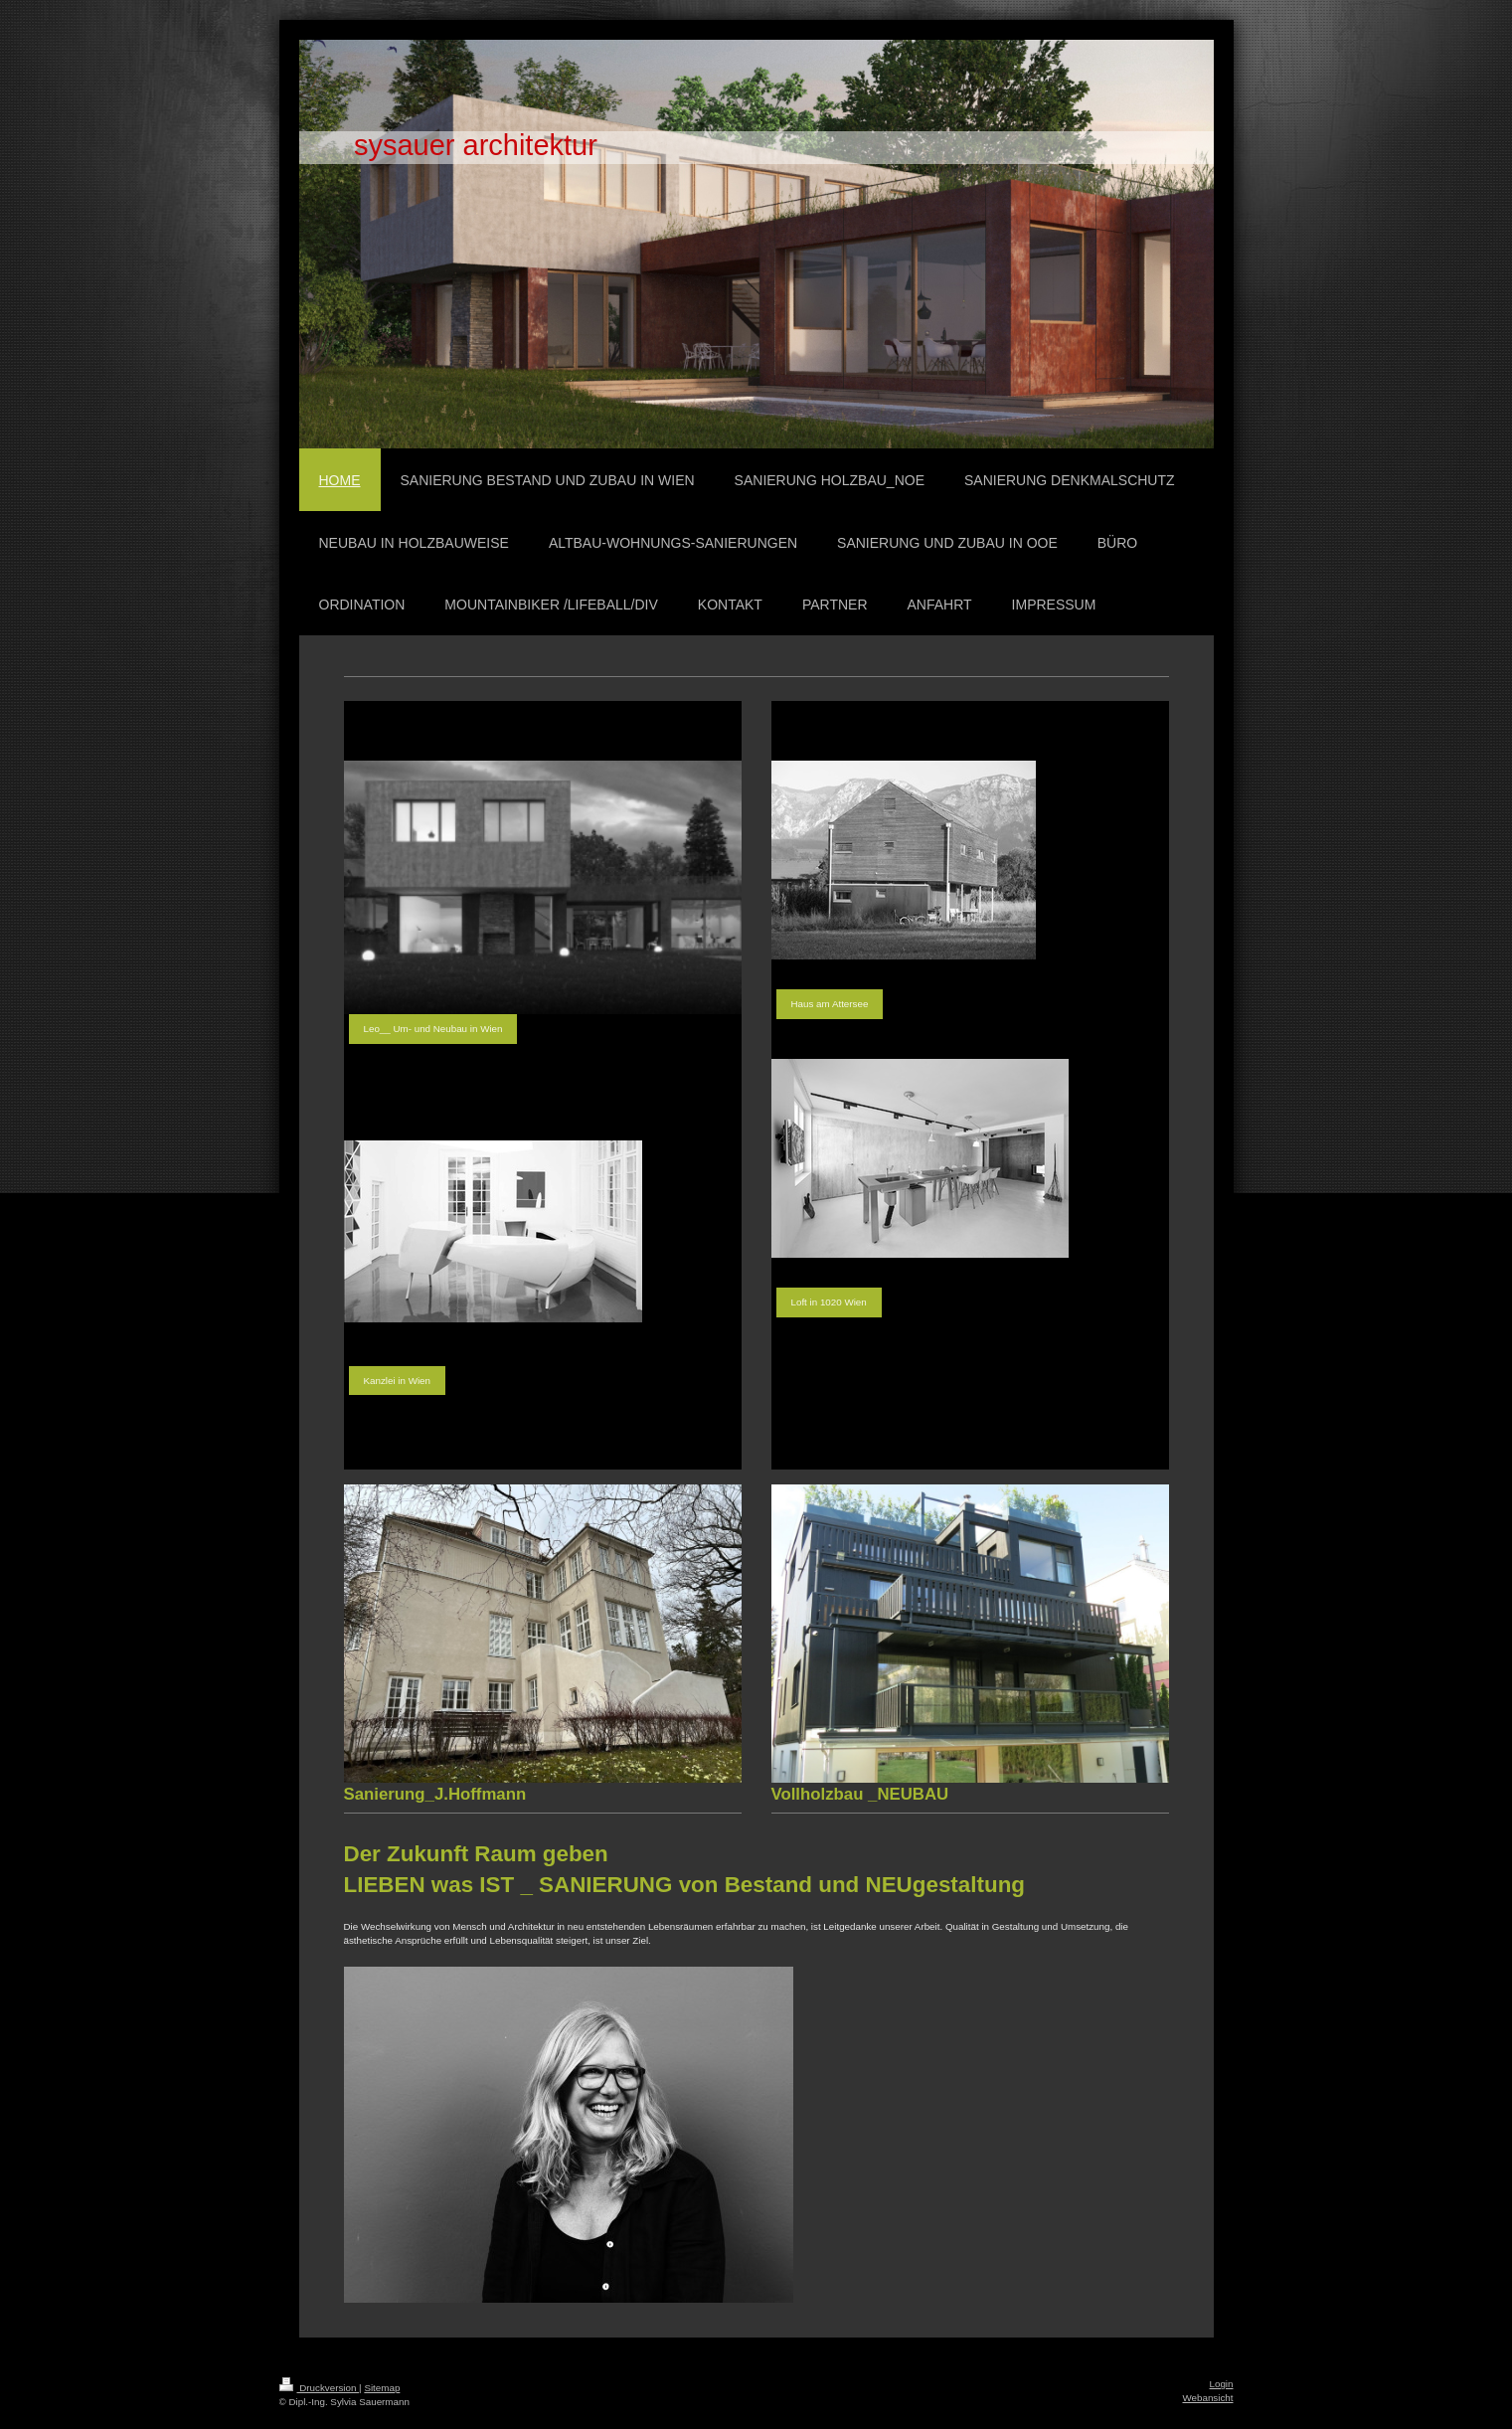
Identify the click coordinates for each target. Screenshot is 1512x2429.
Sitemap (382, 2387)
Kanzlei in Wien (397, 1380)
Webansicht (1207, 2397)
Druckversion (319, 2387)
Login (1222, 2383)
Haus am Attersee (830, 1003)
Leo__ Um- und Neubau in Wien (433, 1028)
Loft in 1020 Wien (829, 1302)
